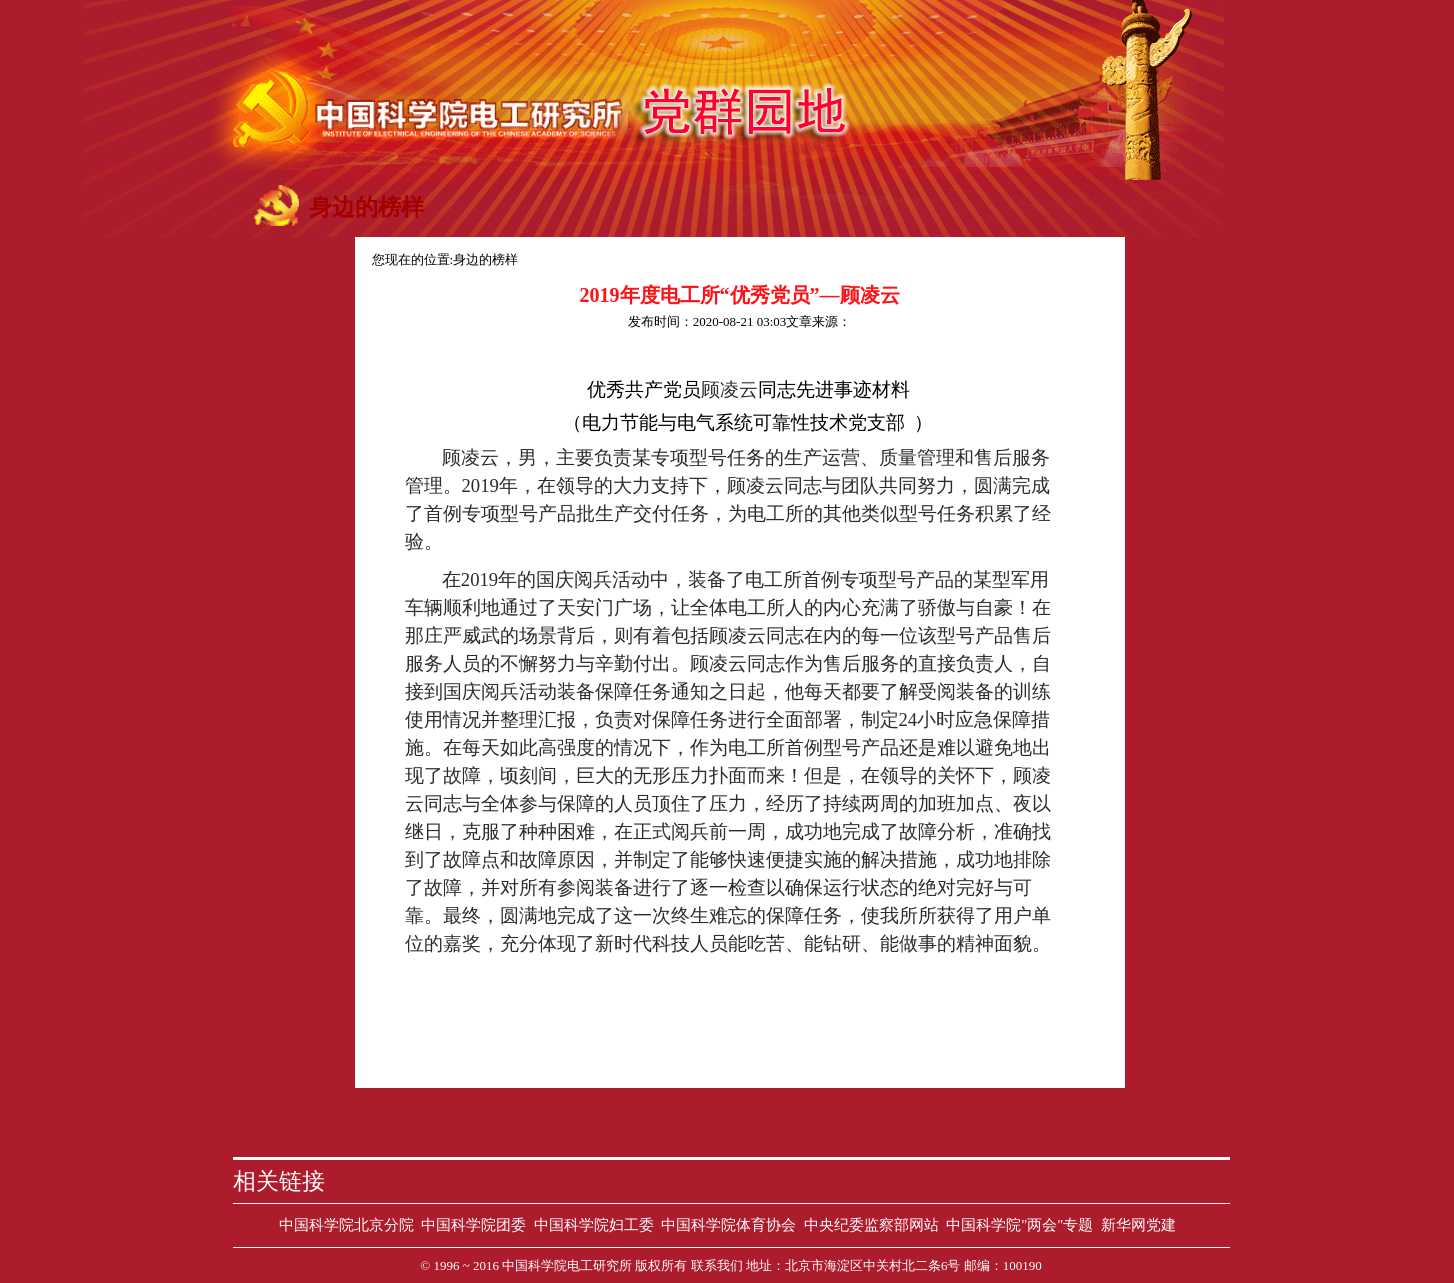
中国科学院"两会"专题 (1019, 1225)
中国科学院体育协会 (728, 1225)
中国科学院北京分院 (346, 1225)
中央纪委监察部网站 (871, 1225)
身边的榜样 (485, 259)
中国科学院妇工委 (594, 1225)
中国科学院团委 (473, 1225)
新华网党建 (1138, 1225)
